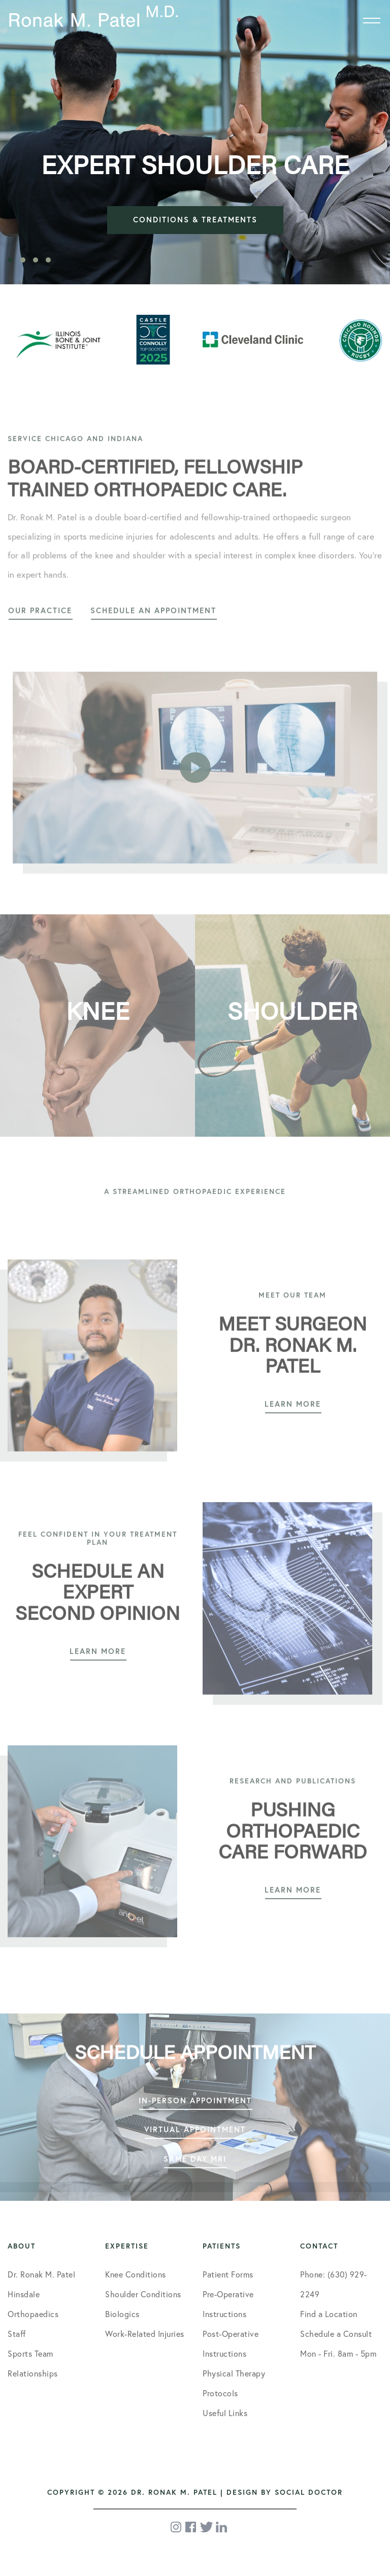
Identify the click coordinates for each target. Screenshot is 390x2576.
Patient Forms (228, 2274)
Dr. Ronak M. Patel (41, 2274)
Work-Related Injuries (144, 2333)
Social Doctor (309, 2492)
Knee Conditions (135, 2274)
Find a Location (329, 2313)
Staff (17, 2333)
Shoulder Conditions (143, 2294)
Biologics (122, 2313)
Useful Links (225, 2412)
